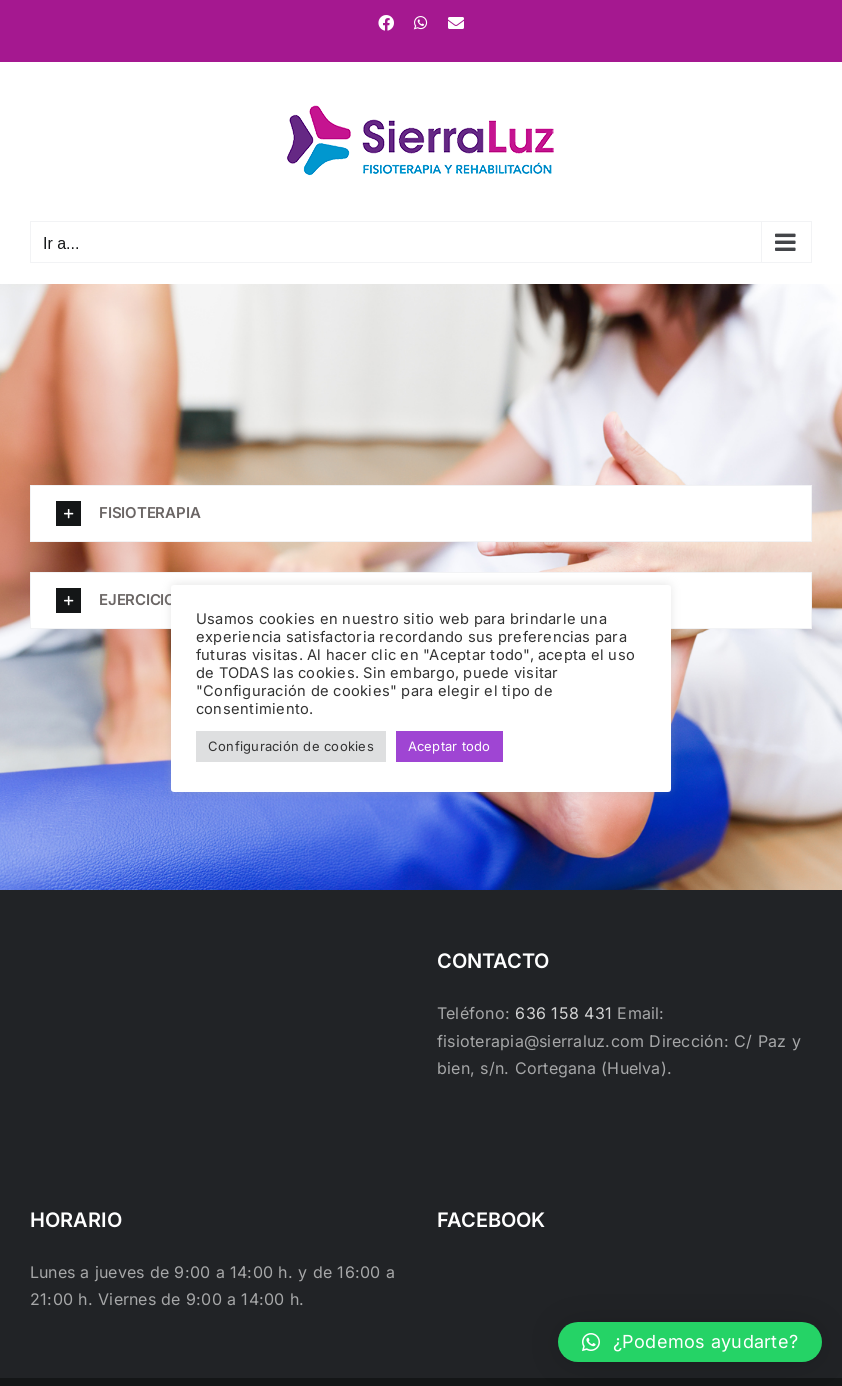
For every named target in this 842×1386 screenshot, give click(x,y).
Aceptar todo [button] (449, 746)
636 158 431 (563, 1013)
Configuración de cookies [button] (291, 746)
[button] (421, 513)
